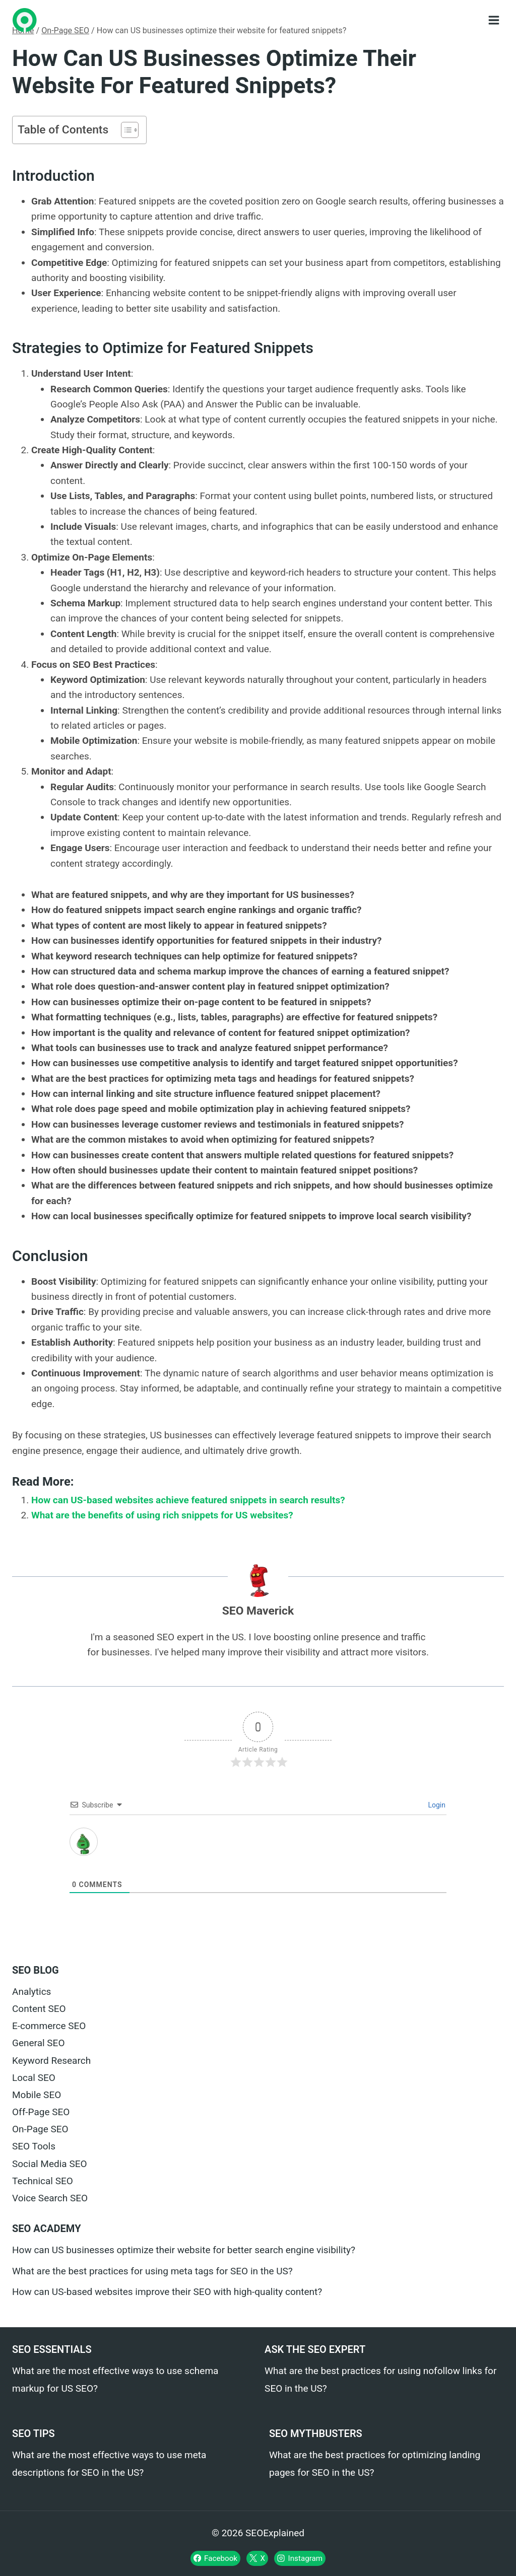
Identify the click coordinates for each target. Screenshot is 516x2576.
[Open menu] (493, 20)
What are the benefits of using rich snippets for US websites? (162, 1515)
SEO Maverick (258, 1611)
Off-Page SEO (41, 2112)
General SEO (38, 2043)
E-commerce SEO (49, 2026)
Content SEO (39, 2008)
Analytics (31, 1991)
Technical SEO (42, 2181)
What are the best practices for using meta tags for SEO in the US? (152, 2271)
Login (435, 1805)
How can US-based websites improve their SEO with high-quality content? (167, 2291)
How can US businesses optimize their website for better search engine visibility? (183, 2250)
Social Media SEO (49, 2164)
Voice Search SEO (50, 2198)
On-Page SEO (40, 2129)
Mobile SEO (36, 2095)
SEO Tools (33, 2146)
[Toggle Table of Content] (124, 129)
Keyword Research (51, 2060)
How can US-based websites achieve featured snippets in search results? (188, 1500)
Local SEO (33, 2077)
